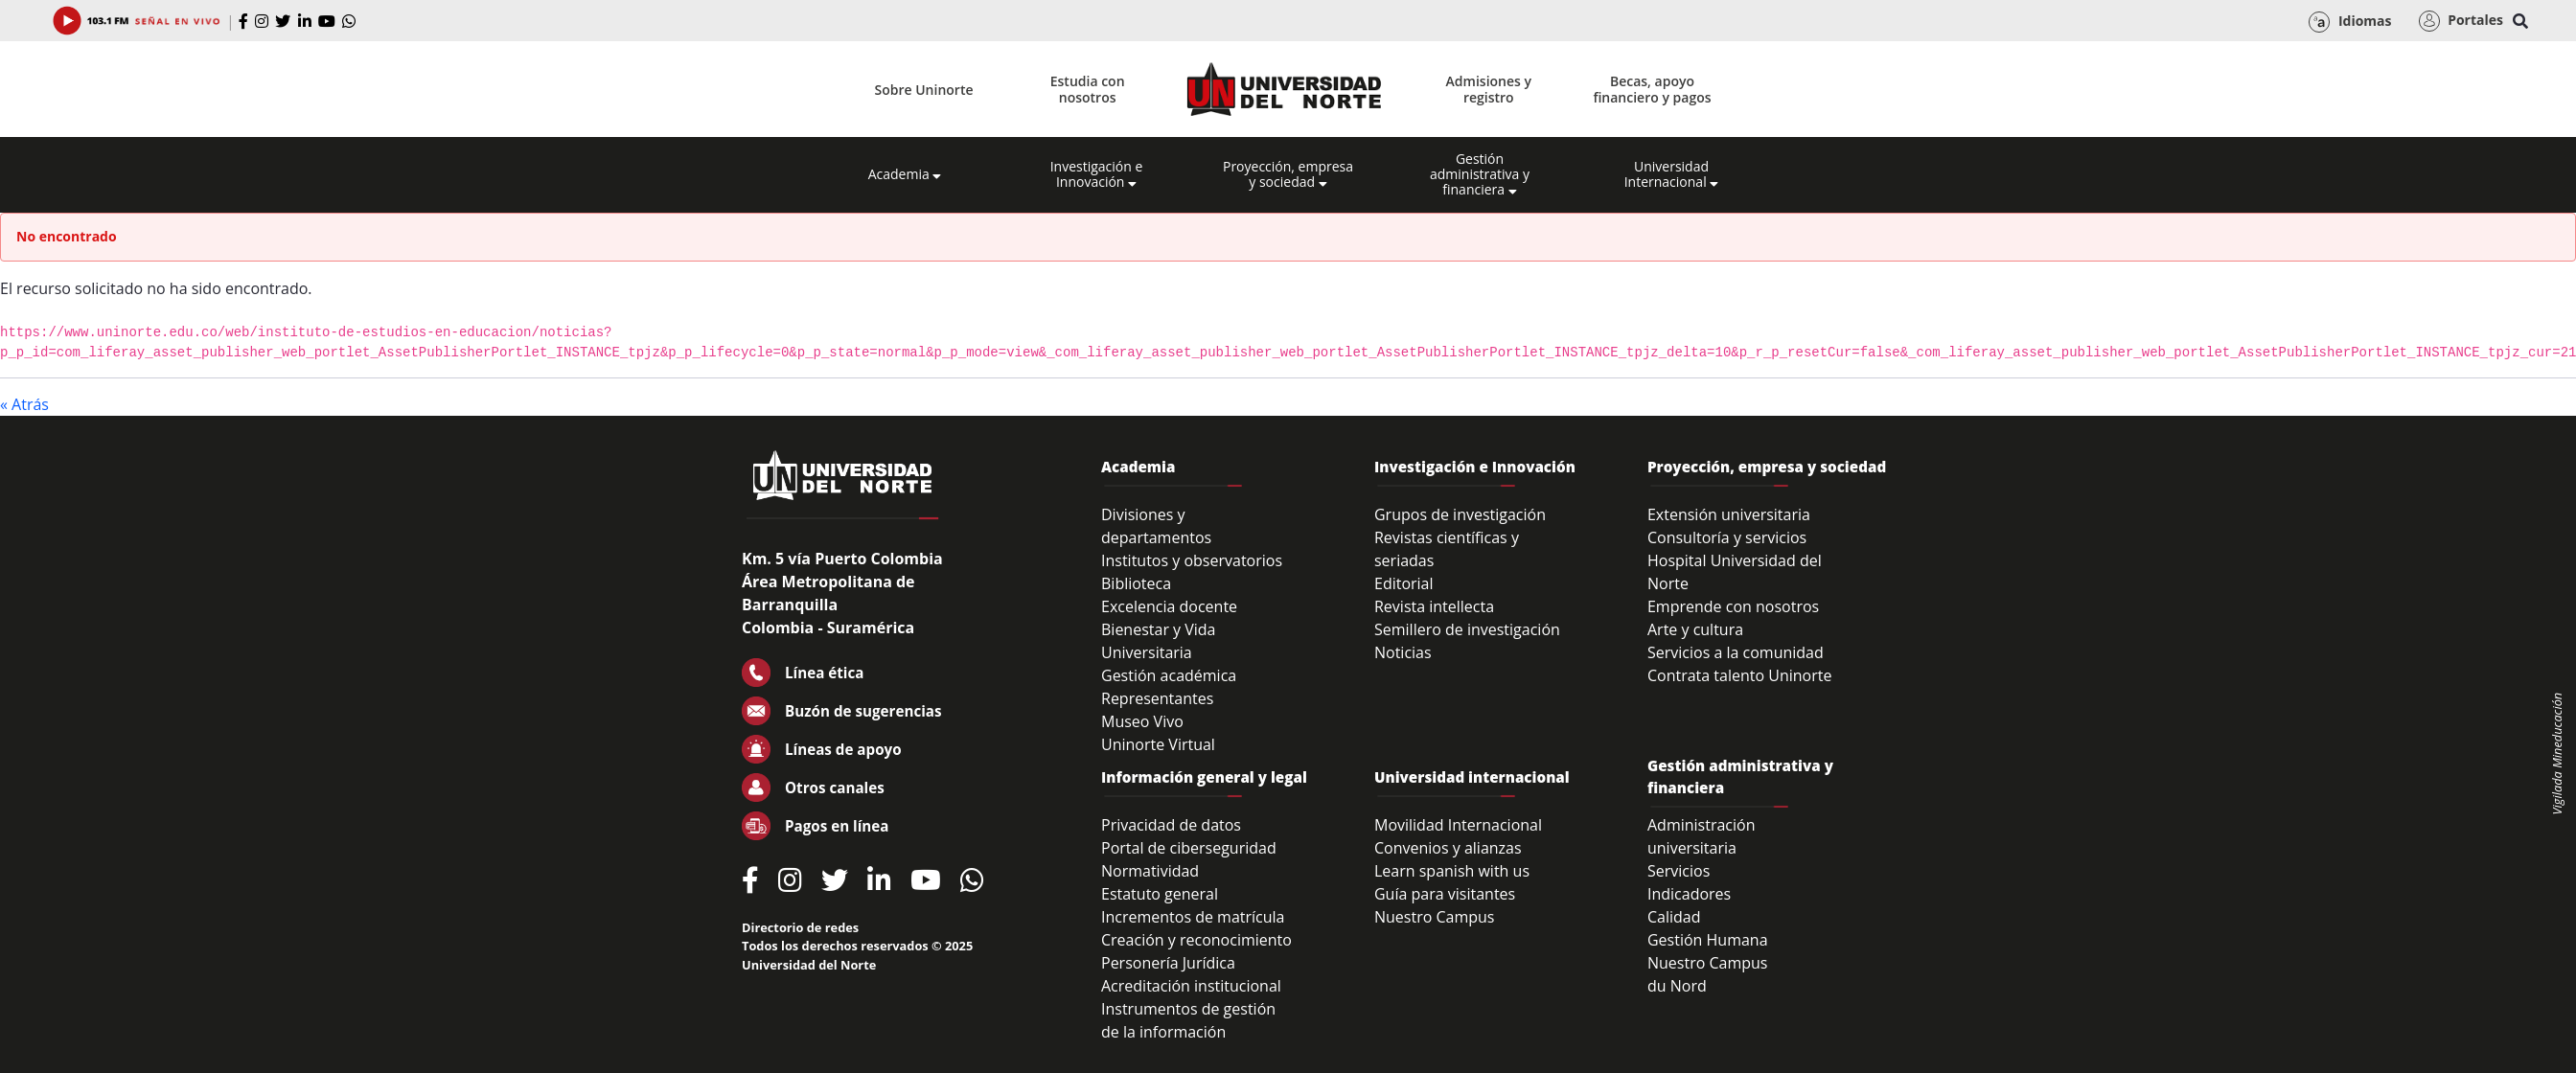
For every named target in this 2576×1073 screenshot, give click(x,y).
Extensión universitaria (1728, 514)
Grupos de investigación (1460, 514)
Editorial (1404, 583)
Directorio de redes (800, 927)
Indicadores (1689, 893)
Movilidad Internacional (1458, 824)
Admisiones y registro (1488, 89)
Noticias (1403, 652)
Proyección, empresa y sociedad (1288, 174)
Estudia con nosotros (1087, 89)
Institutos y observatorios (1191, 560)
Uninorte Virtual (1158, 744)
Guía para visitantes (1444, 893)
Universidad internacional (1472, 777)
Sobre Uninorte (924, 89)
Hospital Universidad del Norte (1734, 572)
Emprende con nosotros (1733, 606)
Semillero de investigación (1467, 629)
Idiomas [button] (2350, 22)
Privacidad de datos (1171, 824)
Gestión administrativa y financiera (1480, 174)
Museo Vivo (1142, 721)
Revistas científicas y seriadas (1446, 549)
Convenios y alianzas (1448, 847)
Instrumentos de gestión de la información (1188, 1020)
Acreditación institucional (1191, 985)
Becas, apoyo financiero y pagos (1652, 89)
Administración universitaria (1701, 836)
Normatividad (1150, 870)
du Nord (1677, 985)
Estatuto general (1159, 893)
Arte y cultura (1695, 629)
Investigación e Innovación (1096, 174)
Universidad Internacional (1671, 174)
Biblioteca (1136, 583)
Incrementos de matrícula (1193, 916)
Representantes (1157, 698)
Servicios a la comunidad (1735, 652)
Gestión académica (1168, 675)
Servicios (1678, 870)
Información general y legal (1204, 777)
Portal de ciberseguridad (1188, 847)
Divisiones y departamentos (1156, 526)
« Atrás (24, 404)
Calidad (1674, 916)
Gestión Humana (1707, 939)
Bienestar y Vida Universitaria (1158, 641)
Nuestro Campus (1434, 916)
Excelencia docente (1169, 606)
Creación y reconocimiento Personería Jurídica (1196, 951)
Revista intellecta (1434, 606)
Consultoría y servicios (1726, 537)
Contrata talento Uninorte (1739, 675)
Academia (905, 174)
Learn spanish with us (1452, 870)
